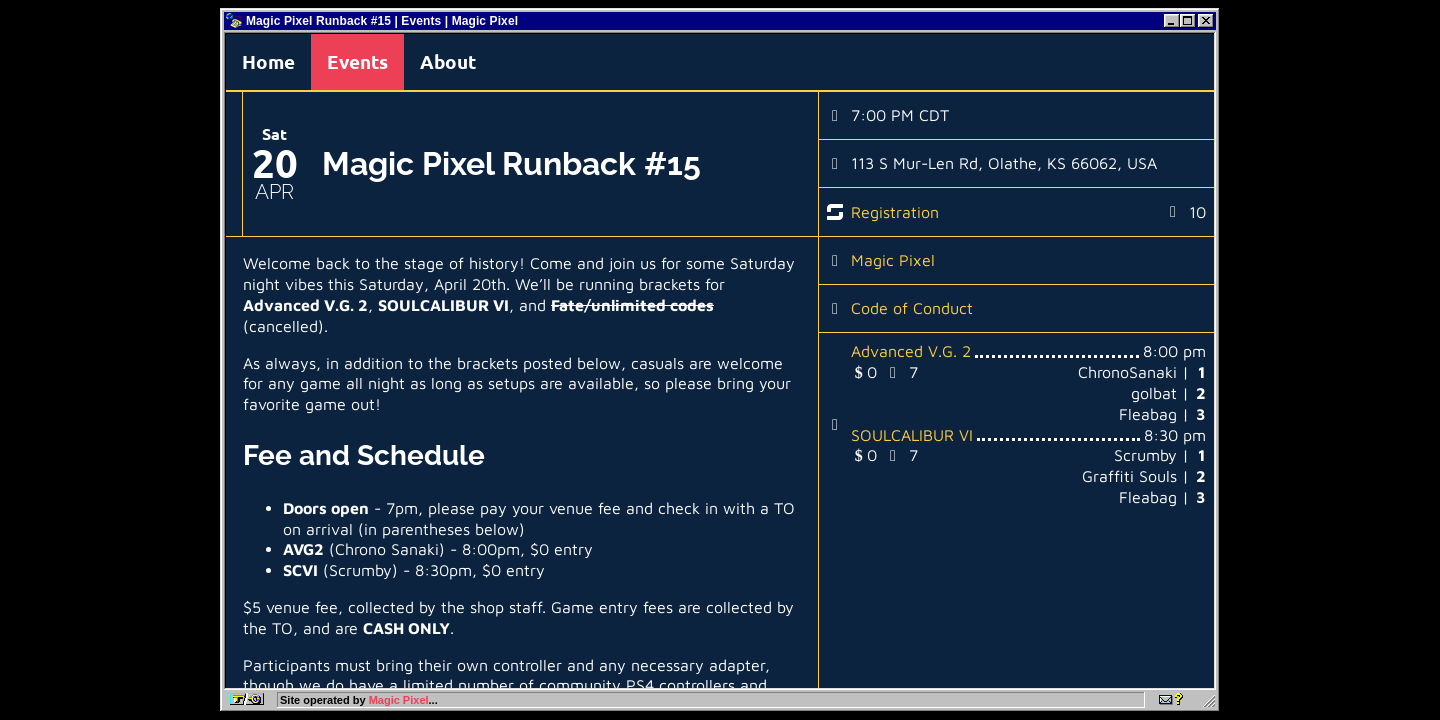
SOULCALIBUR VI (912, 435)
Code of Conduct (912, 308)
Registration (895, 212)
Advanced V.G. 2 (911, 351)
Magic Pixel (893, 260)
